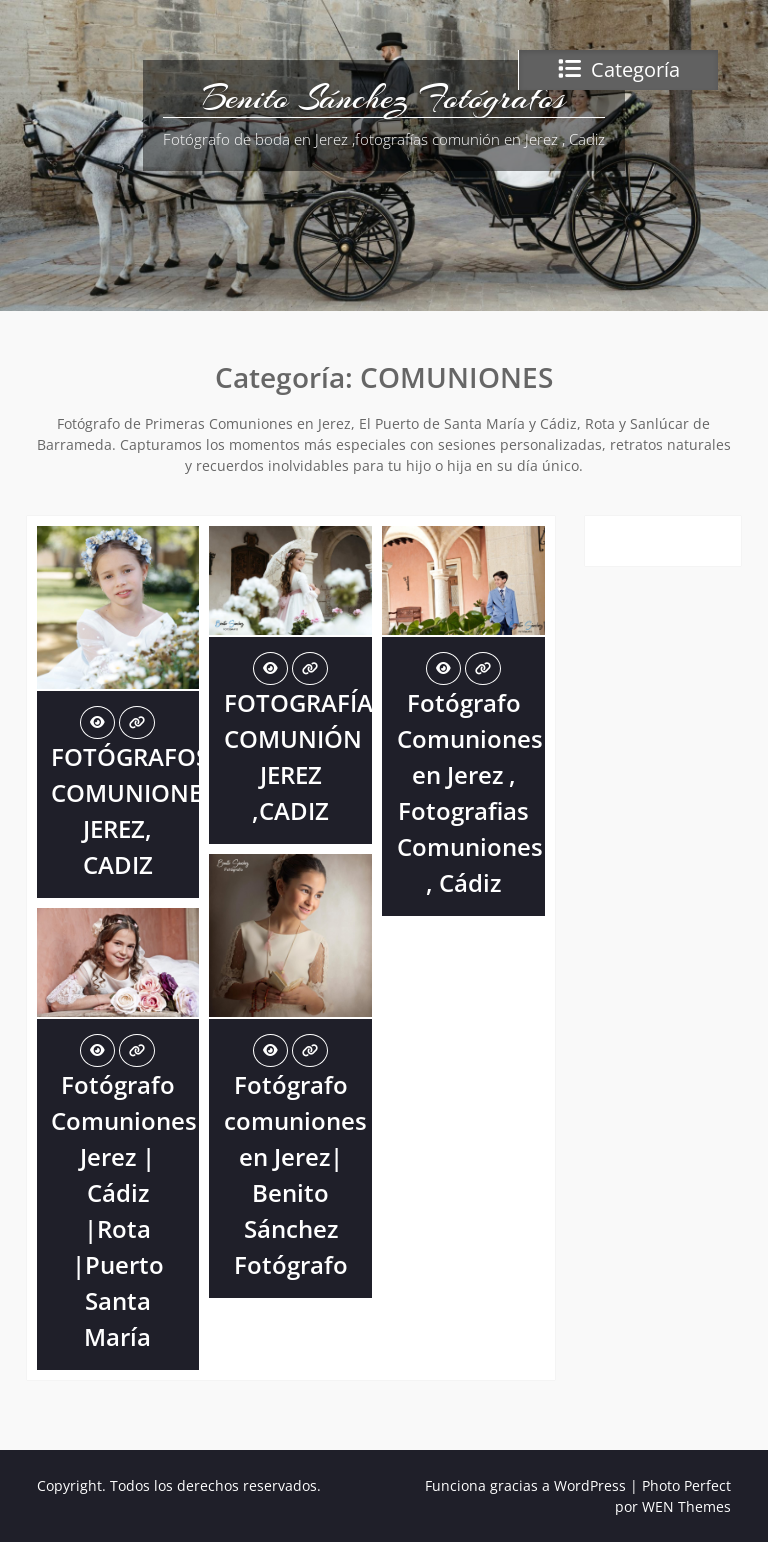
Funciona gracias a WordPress (525, 1485)
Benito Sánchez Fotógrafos (383, 98)
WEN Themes (686, 1506)
